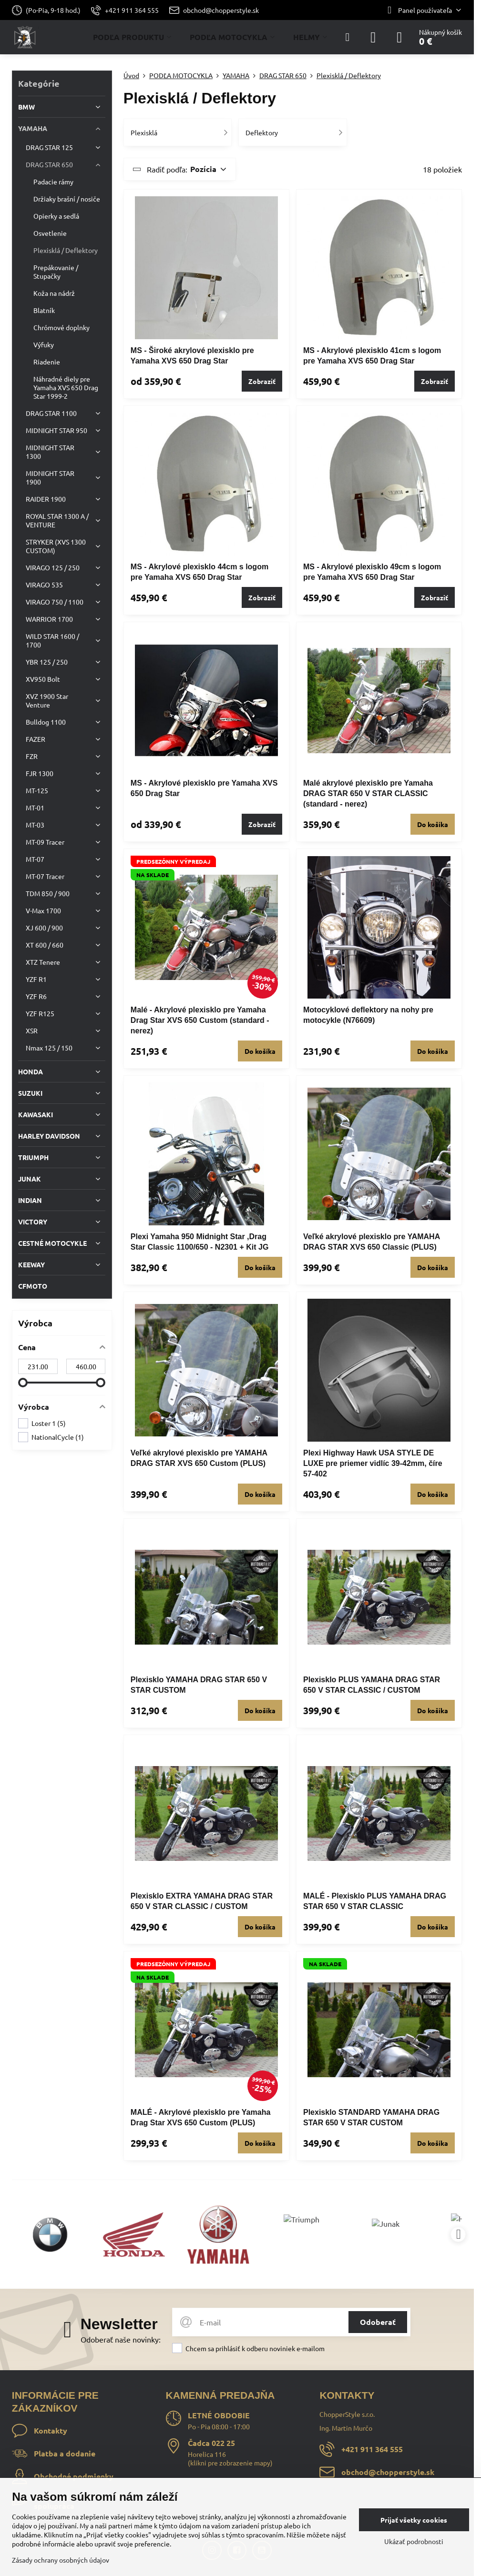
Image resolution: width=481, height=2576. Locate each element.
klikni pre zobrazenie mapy (230, 2462)
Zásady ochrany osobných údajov (60, 2560)
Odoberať (378, 2322)
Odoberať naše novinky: (121, 2339)
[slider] (23, 1382)
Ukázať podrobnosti (413, 2541)
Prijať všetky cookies (413, 2519)
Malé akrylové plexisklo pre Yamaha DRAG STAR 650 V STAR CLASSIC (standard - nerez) (368, 793)
